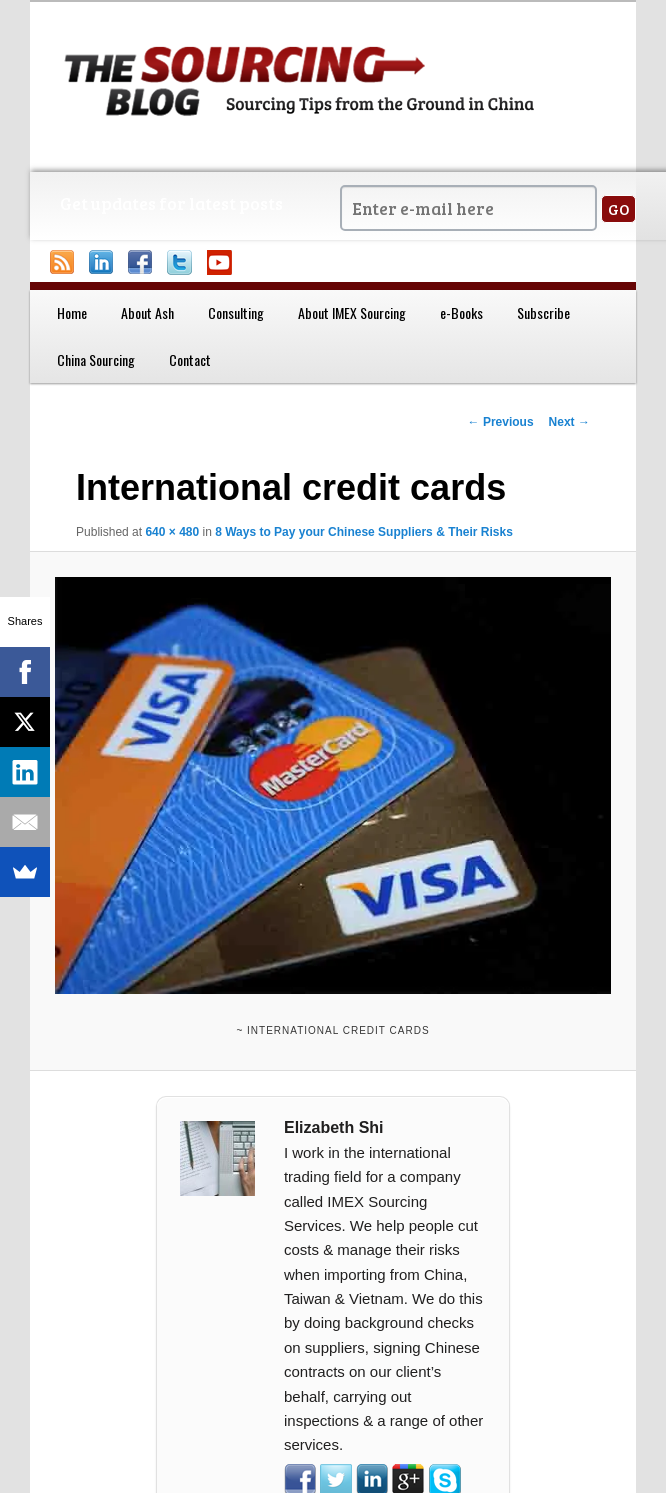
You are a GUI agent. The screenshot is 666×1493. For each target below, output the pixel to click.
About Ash (147, 312)
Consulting (236, 312)
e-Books (461, 312)
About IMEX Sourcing (352, 312)
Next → (569, 422)
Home (72, 312)
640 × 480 (172, 532)
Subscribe (543, 312)
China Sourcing (96, 359)
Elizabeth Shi (334, 1127)
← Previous (501, 422)
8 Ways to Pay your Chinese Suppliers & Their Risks (364, 532)
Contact (190, 359)
